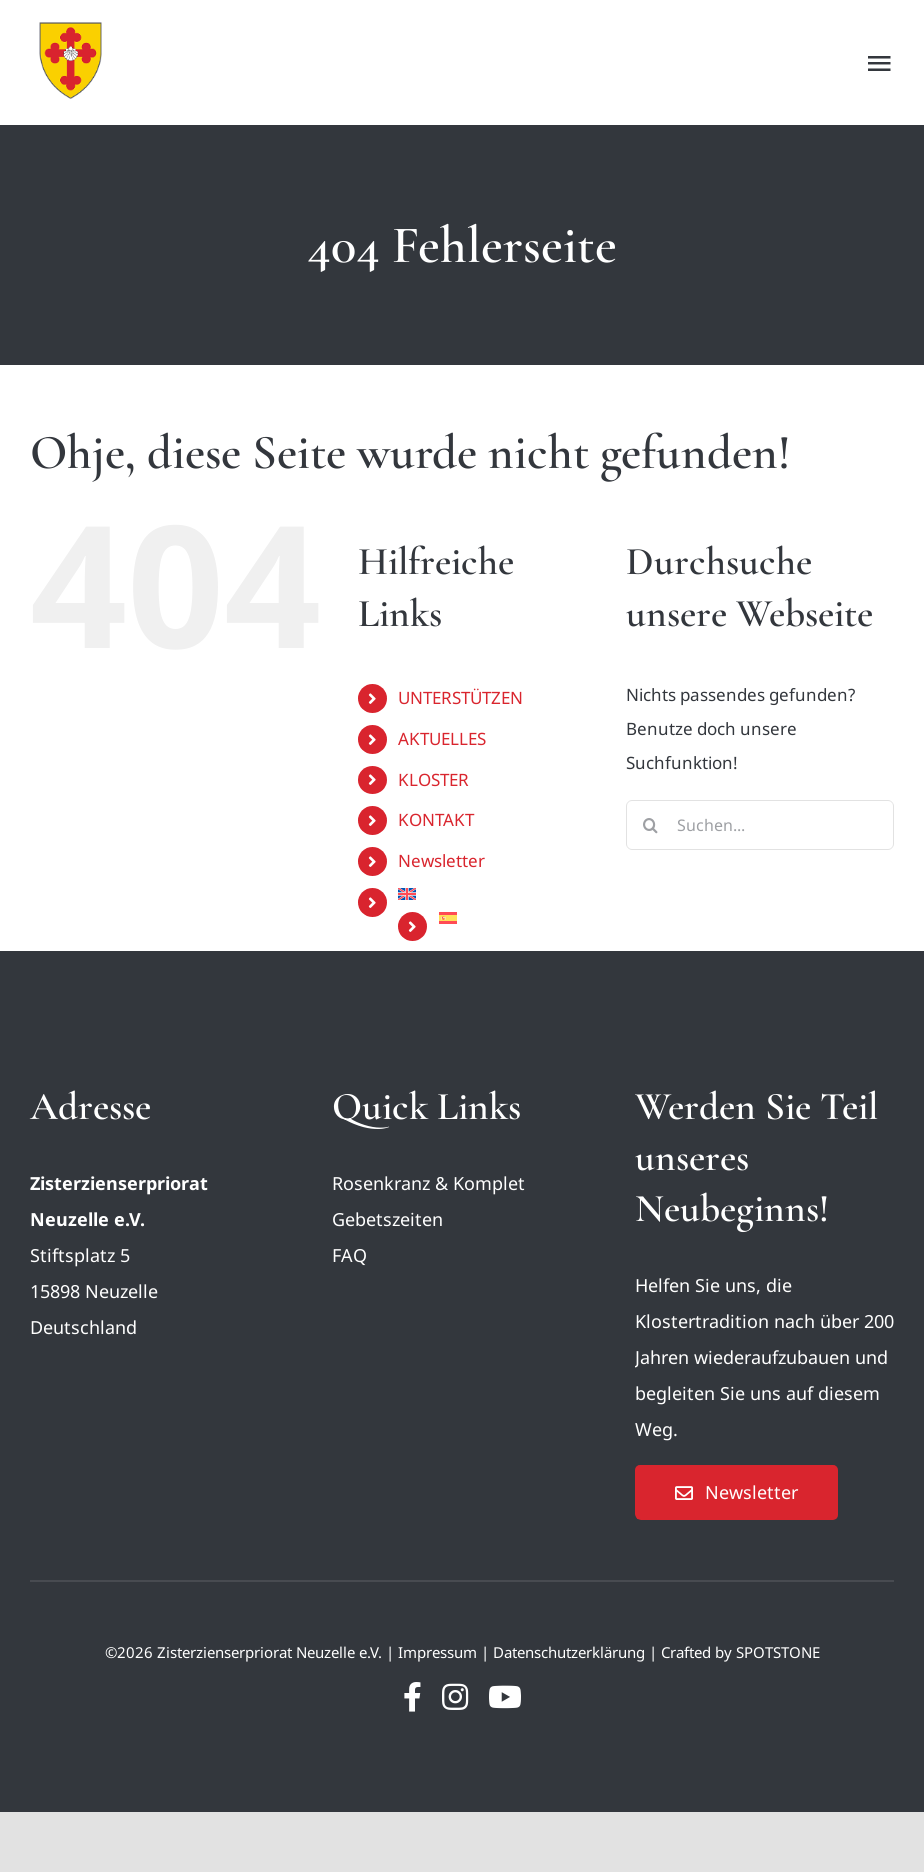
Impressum (437, 1652)
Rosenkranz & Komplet (428, 1183)
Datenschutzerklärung (569, 1652)
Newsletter (441, 860)
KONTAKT (436, 819)
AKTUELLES (442, 738)
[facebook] (412, 1697)
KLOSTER (433, 779)
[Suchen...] (760, 825)
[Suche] (651, 825)
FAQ (349, 1255)
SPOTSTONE (778, 1652)
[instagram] (455, 1697)
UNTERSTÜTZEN (460, 697)
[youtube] (505, 1697)
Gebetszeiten (387, 1219)
